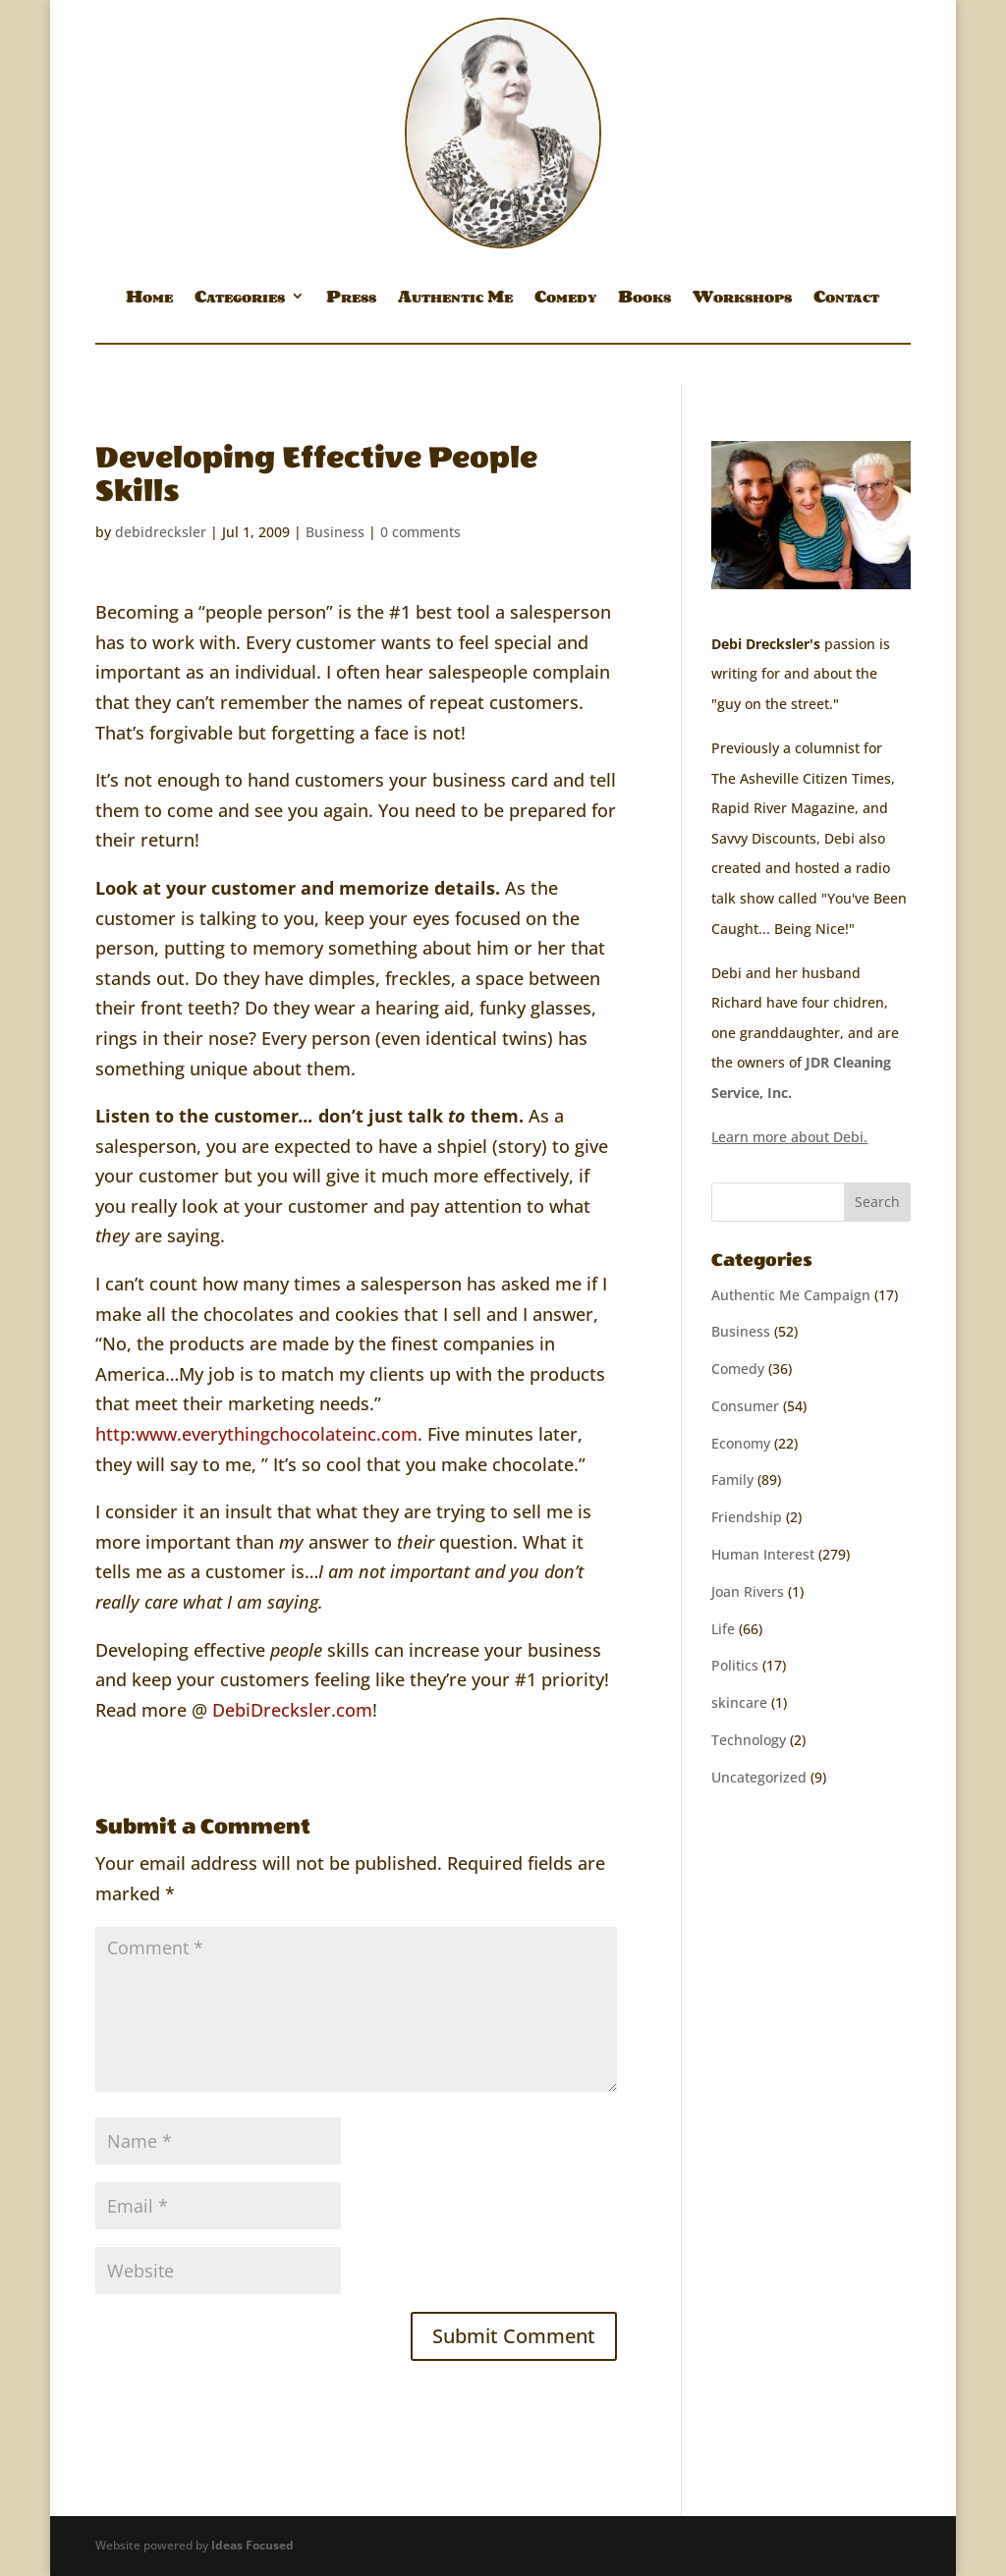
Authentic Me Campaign (790, 1295)
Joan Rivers (747, 1591)
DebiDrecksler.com (292, 1710)
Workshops (742, 299)
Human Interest (762, 1554)
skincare (739, 1702)
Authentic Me (455, 299)
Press (351, 299)
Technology (748, 1739)
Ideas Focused (252, 2545)
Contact (846, 299)
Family (732, 1479)
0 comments (420, 531)
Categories (240, 299)
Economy (740, 1443)
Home (149, 299)
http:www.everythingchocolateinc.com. (258, 1434)
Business (335, 531)
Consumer (745, 1406)
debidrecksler (160, 531)
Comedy (565, 299)
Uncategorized (759, 1777)
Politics (734, 1665)
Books (644, 299)
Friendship (746, 1516)
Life (723, 1628)
